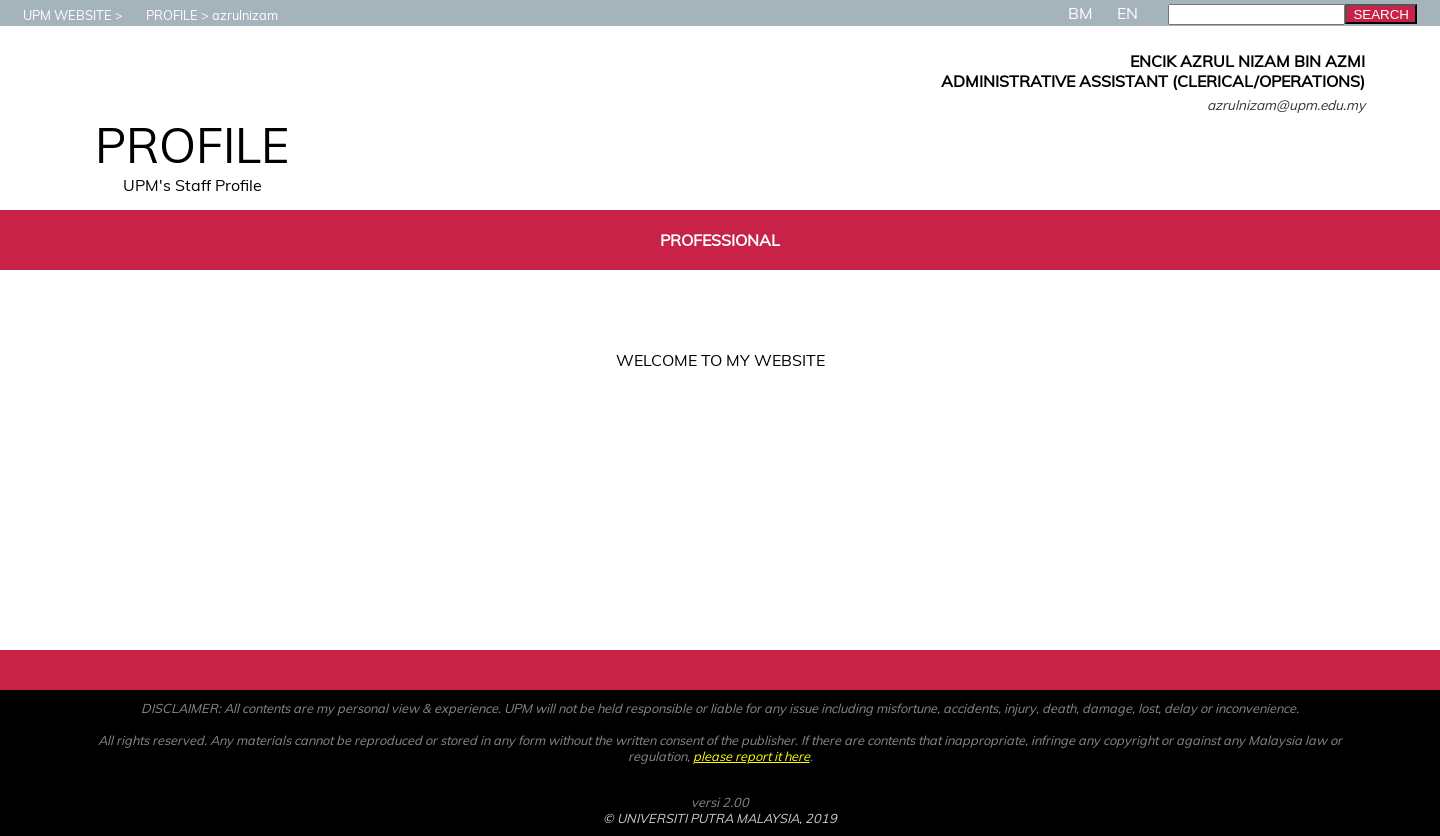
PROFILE (162, 15)
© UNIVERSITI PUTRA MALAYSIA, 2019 (720, 818)
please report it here (751, 756)
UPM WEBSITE (57, 15)
